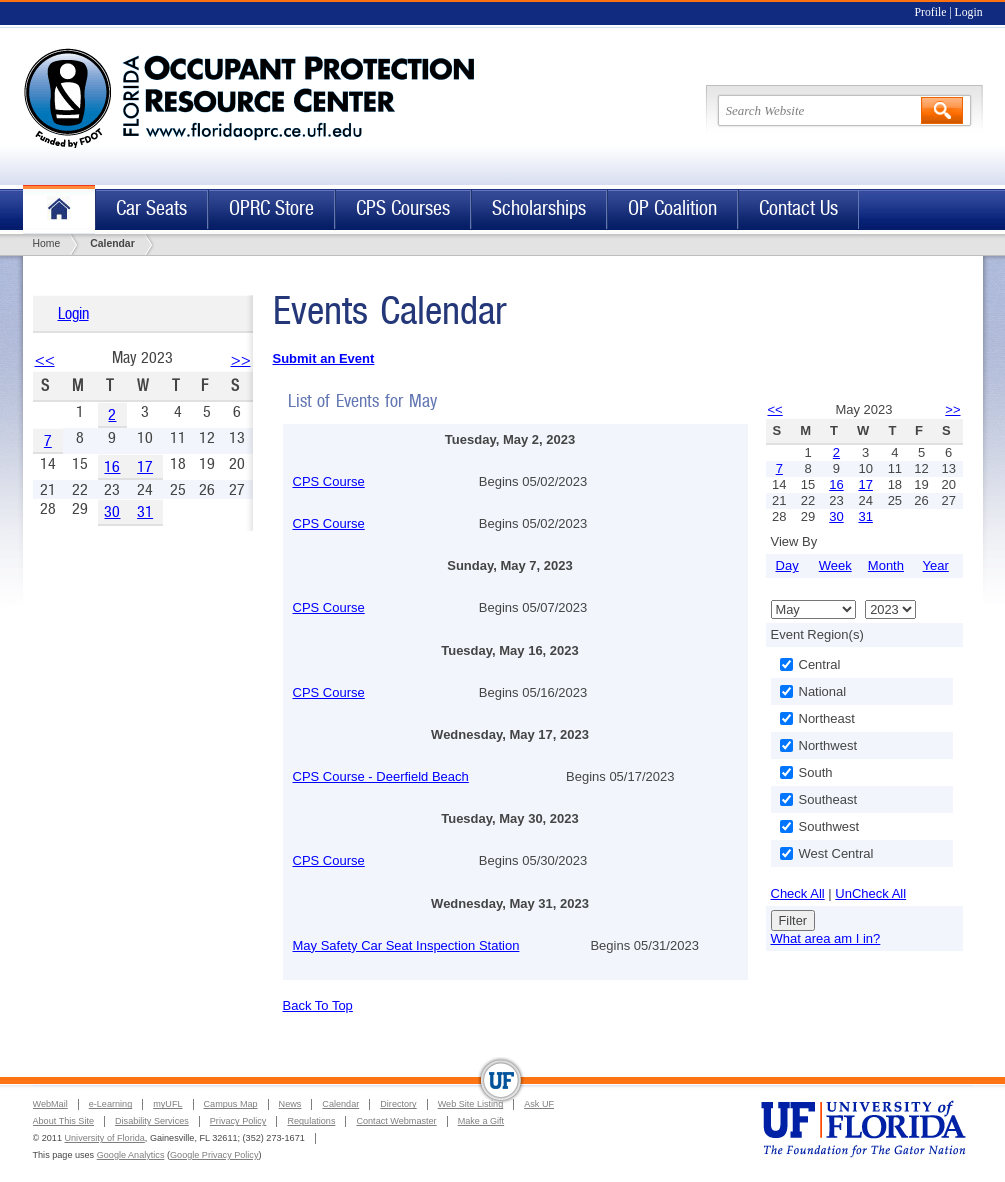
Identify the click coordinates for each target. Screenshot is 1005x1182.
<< (45, 359)
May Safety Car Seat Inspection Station (406, 945)
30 (112, 511)
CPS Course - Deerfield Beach (381, 776)
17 (145, 466)
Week (835, 565)
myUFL (167, 1104)
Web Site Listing (471, 1104)
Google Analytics (131, 1155)
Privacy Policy (238, 1121)
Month (886, 565)
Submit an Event (324, 358)
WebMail (50, 1104)
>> (241, 359)
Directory (398, 1104)
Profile (931, 12)
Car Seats (151, 208)
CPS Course (329, 481)
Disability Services (152, 1121)
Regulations (311, 1121)
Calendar (340, 1104)
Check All (798, 893)
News (290, 1104)
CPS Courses (403, 208)
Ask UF (539, 1104)
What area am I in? (826, 938)
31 (145, 511)
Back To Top (318, 1005)
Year (936, 565)
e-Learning (110, 1104)
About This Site (64, 1121)
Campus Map (231, 1104)
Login (969, 12)
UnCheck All (870, 893)
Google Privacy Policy (214, 1155)
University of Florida (104, 1138)
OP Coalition (672, 208)
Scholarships (539, 208)
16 (112, 466)
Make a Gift (481, 1121)
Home (59, 209)
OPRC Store (271, 208)
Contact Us (798, 208)
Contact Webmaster (396, 1121)
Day (787, 565)
